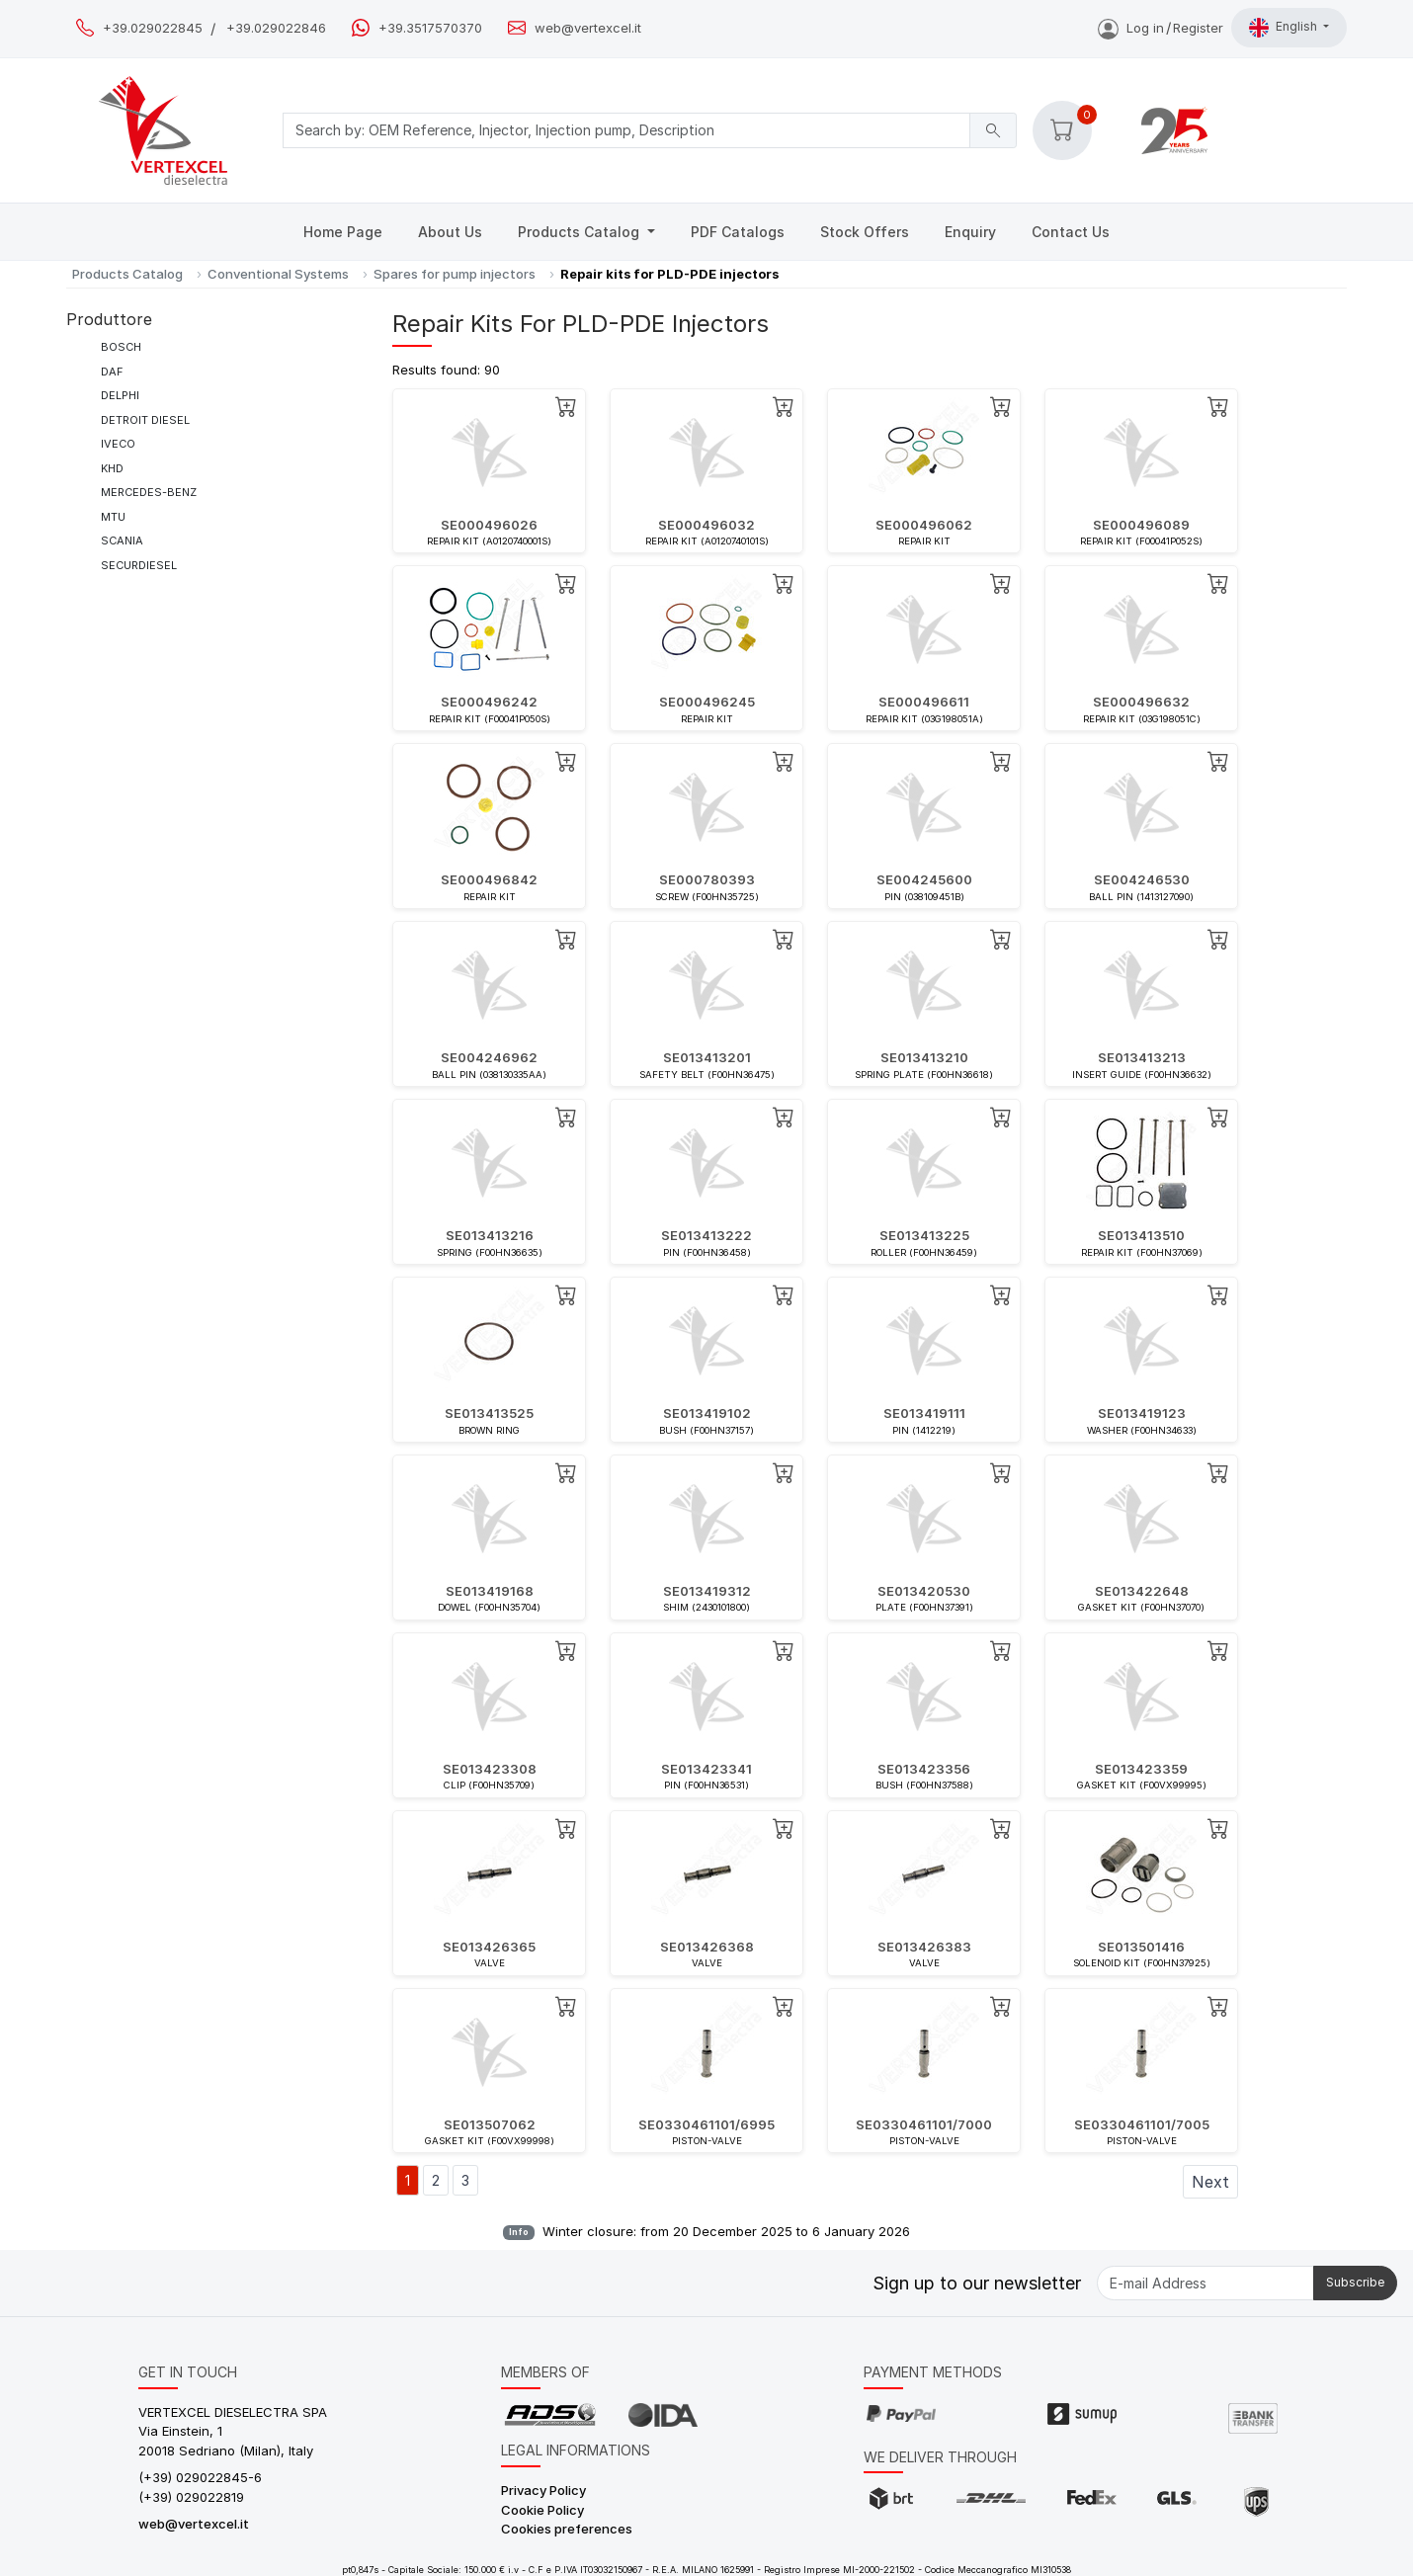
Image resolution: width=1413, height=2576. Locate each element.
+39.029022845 (153, 28)
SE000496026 (489, 525)
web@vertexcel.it (588, 28)
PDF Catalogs (738, 231)
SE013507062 (490, 2124)
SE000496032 (706, 525)
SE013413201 (707, 1057)
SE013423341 (706, 1769)
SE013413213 (1142, 1057)
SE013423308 (490, 1769)
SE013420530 (923, 1591)
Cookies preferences (566, 2528)
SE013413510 (1141, 1235)
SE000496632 (1141, 701)
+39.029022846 (276, 28)
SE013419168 (490, 1591)
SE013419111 (924, 1413)
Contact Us (1071, 231)
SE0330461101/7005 (1141, 2124)
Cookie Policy (542, 2510)
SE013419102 (707, 1413)
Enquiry (970, 231)
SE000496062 (923, 525)
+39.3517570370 (430, 28)
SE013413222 (706, 1235)
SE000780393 (707, 879)
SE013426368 (707, 1946)
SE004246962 (489, 1057)
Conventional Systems (278, 274)
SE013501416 (1141, 1946)
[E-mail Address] (1205, 2283)
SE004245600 (924, 879)
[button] (1062, 130)
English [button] (1284, 28)
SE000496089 (1141, 525)
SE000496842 (489, 879)
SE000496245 (707, 701)
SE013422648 (1142, 1591)
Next (1210, 2182)
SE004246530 (1142, 879)
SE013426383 (924, 1946)
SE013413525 (489, 1413)
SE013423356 (923, 1769)
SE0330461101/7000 (924, 2124)
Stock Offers (864, 231)
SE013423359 (1141, 1769)
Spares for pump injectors (455, 274)
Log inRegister (1160, 28)
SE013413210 (924, 1057)
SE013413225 (924, 1235)
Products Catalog (580, 231)
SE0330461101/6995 (706, 2124)
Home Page (342, 231)
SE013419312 (707, 1591)
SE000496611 (923, 701)
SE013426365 (489, 1946)
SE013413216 (490, 1235)
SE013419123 (1142, 1413)
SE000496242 (489, 701)
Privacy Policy (543, 2490)
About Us (450, 231)
